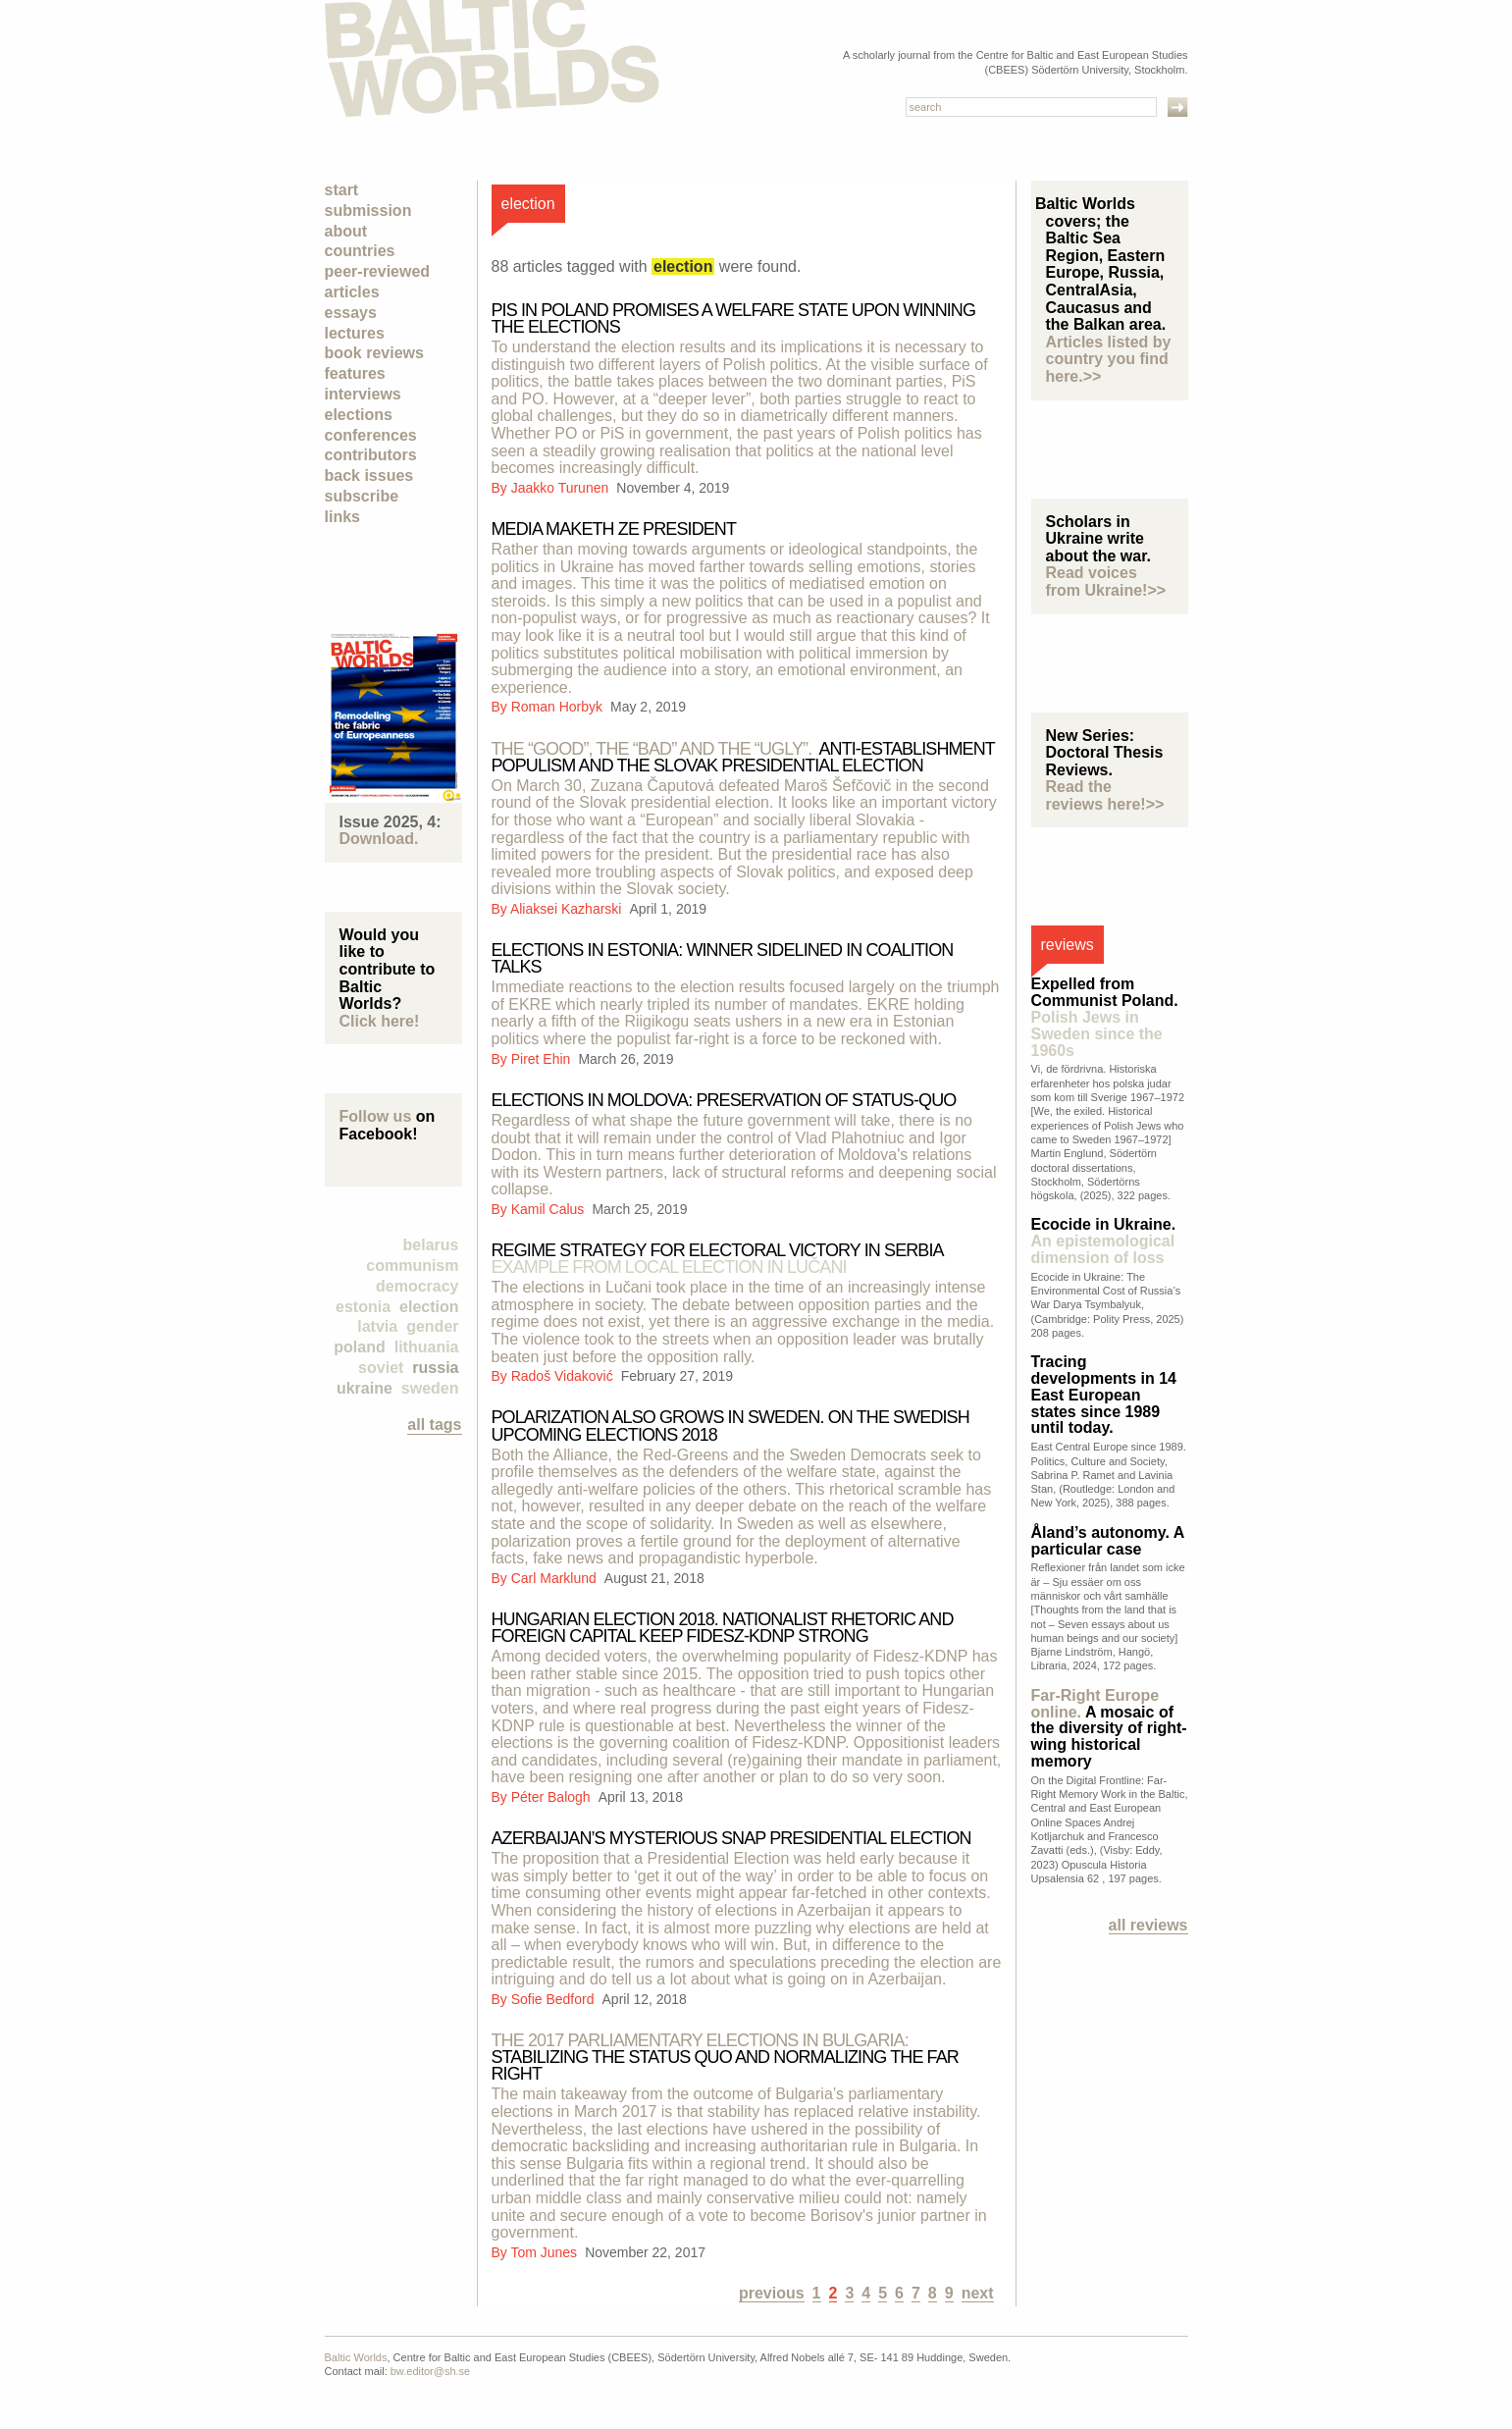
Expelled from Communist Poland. (1104, 1017)
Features (355, 373)
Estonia (363, 1306)
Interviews (363, 394)
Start (342, 190)
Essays (351, 312)
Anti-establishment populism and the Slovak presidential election (743, 757)
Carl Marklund (555, 1578)
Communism (412, 1265)
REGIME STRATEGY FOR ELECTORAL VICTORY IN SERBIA (717, 1259)
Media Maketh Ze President (614, 529)
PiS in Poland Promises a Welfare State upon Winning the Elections (734, 318)
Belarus (431, 1245)
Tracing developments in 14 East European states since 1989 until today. (1104, 1394)
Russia (435, 1367)
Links (342, 516)
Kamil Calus (550, 1209)
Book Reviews (374, 352)
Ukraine (364, 1388)
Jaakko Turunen (561, 488)
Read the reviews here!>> (1105, 795)
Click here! (379, 1021)
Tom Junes (545, 2252)
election (428, 1306)
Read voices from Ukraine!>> (1106, 581)
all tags (434, 1424)
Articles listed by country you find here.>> (1109, 359)
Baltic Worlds (356, 2357)
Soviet (380, 1367)
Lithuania (426, 1347)
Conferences (371, 435)
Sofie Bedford (555, 1999)
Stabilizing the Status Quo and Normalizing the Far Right (725, 2057)
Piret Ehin (543, 1059)
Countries (360, 250)
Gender (432, 1326)
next (978, 2293)
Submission (368, 210)
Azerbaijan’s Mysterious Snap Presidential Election (731, 1838)
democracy (417, 1286)
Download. (379, 838)
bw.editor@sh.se (431, 2371)
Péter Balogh (553, 1797)
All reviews (1148, 1925)
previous (772, 2293)
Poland (359, 1347)
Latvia (377, 1326)
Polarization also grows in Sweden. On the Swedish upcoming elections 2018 (730, 1425)
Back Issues (369, 475)
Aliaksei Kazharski (567, 909)
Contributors (371, 455)
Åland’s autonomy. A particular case (1107, 1541)
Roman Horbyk (558, 706)
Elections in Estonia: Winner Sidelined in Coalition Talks (723, 958)
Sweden (430, 1388)
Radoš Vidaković (564, 1376)
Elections (358, 414)
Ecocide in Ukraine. (1103, 1241)
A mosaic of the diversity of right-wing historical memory (1109, 1728)
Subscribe (362, 496)
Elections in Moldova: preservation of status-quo (724, 1100)
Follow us (375, 1116)
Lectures (355, 333)
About (346, 231)
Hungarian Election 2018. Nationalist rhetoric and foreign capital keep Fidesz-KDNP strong (723, 1628)
